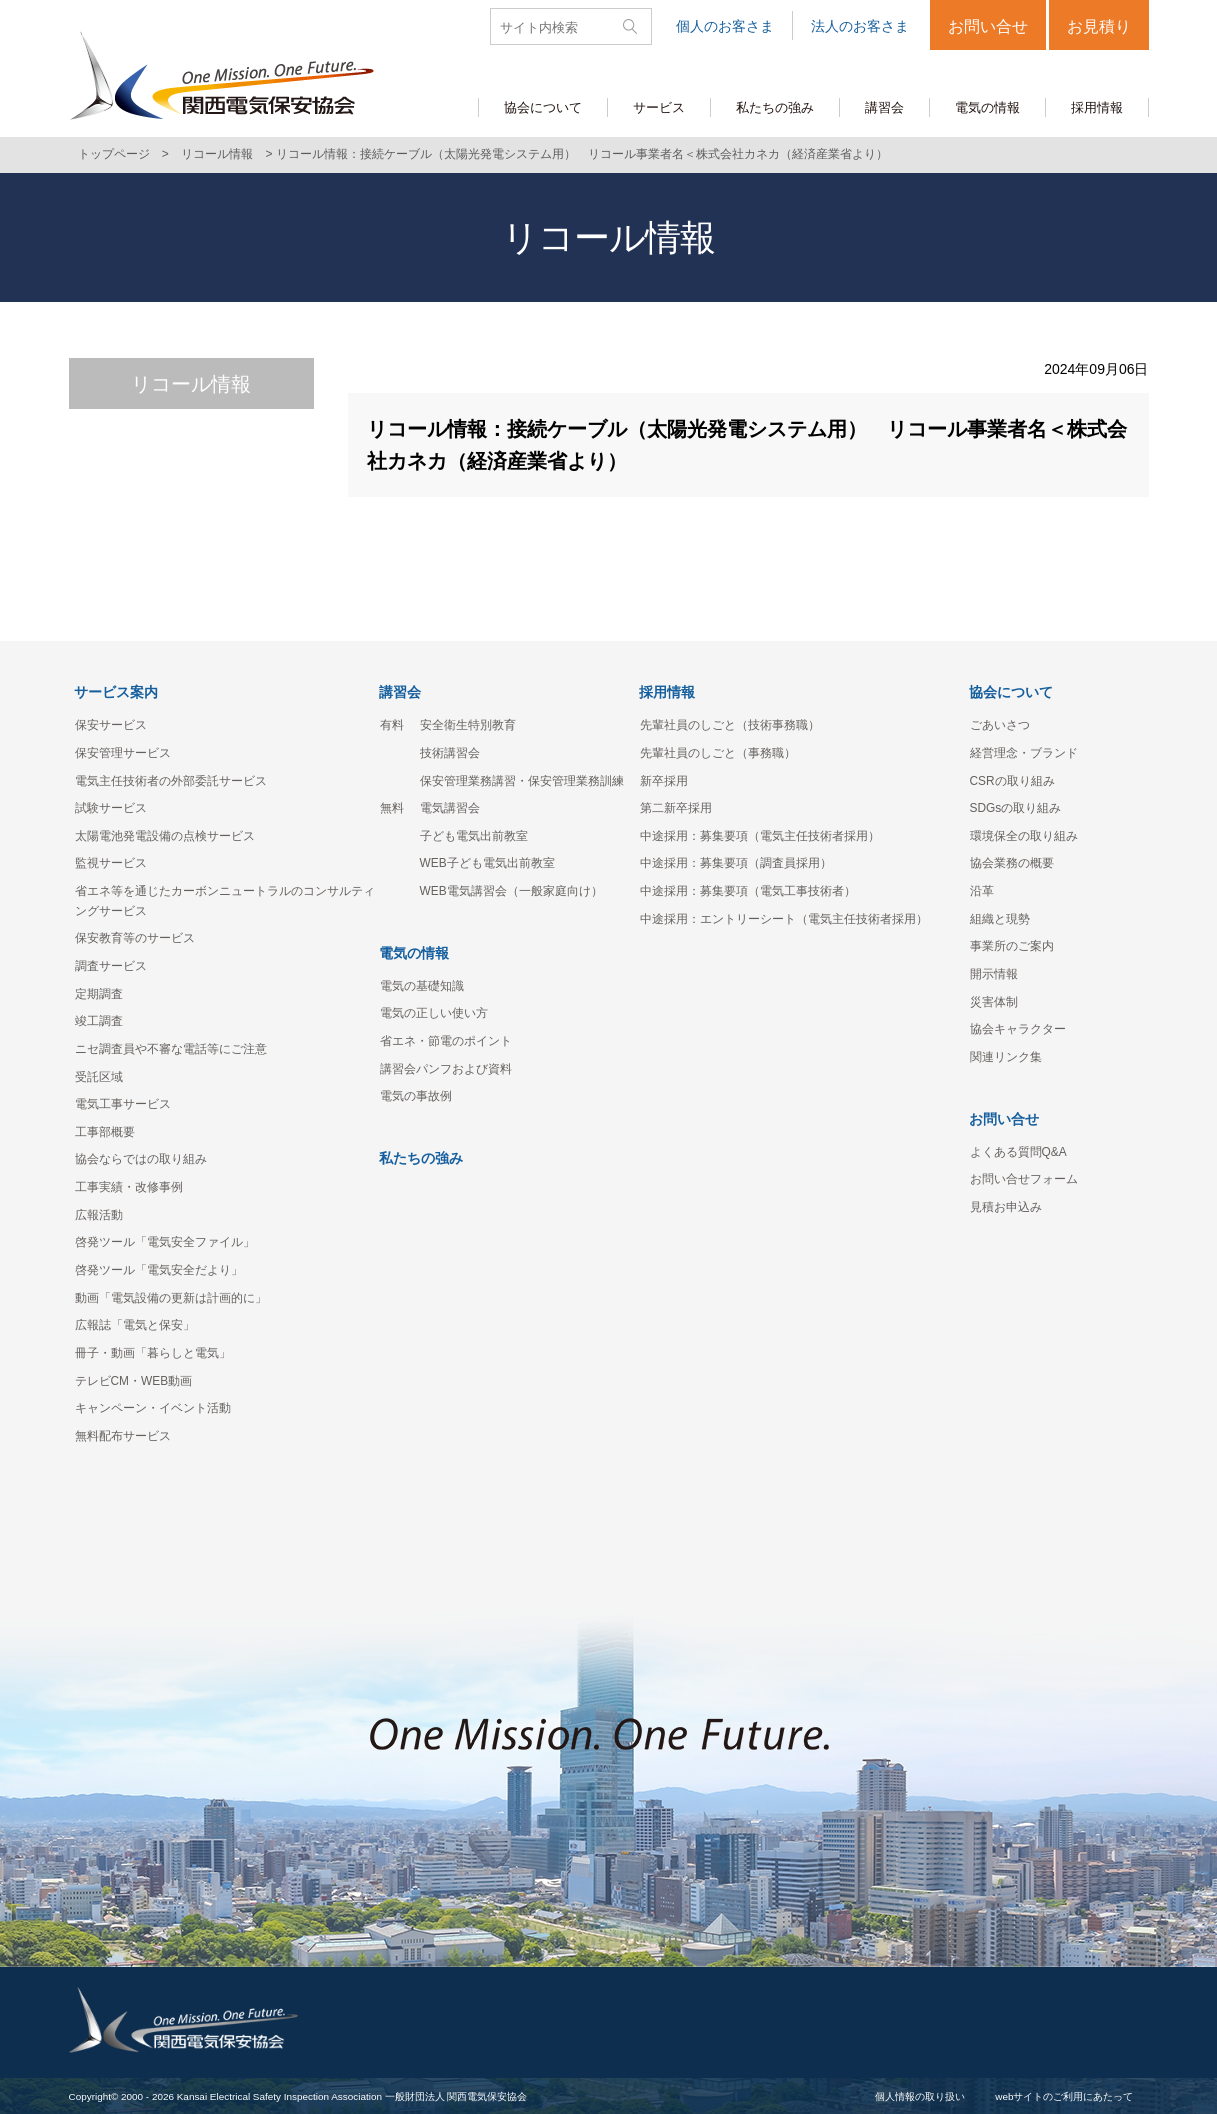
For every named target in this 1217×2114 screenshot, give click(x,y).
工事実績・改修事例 (129, 1187)
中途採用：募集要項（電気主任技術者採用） (760, 836)
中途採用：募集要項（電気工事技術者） (748, 891)
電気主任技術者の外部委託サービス (171, 781)
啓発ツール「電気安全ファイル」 (165, 1242)
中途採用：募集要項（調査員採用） (736, 863)
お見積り (1099, 26)
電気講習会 (450, 808)
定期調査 (99, 994)
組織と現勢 (1000, 919)
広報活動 (99, 1215)
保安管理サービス (123, 753)
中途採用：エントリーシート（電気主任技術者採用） (784, 919)
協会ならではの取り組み (141, 1159)
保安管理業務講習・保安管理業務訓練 (522, 781)
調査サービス (111, 966)
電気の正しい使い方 (434, 1013)
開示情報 (994, 974)
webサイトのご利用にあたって (1064, 2096)
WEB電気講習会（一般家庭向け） (511, 891)
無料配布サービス (123, 1436)
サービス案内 (116, 692)
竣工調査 (99, 1021)
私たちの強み (421, 1158)
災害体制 (994, 1002)
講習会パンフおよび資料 (446, 1069)
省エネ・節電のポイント (446, 1041)
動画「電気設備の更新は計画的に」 (171, 1298)
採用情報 (667, 692)
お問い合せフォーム (1024, 1179)
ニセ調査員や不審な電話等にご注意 (171, 1049)
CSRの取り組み (1012, 781)
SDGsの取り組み (1016, 808)
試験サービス (111, 808)
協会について (1011, 692)
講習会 (400, 692)
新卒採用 (664, 781)
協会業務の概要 (1012, 863)
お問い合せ (988, 26)
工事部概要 (105, 1132)
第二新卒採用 (676, 808)
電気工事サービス (123, 1104)
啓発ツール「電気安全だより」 (159, 1270)
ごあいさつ (1000, 725)
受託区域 (99, 1077)
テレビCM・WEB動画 (134, 1381)
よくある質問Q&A (1018, 1152)
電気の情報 (414, 953)
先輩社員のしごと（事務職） (718, 753)
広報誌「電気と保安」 (135, 1325)
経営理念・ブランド (1024, 753)
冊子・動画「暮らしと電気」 (153, 1353)
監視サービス (111, 863)
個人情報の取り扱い (920, 2096)
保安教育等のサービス (135, 938)
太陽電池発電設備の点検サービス (165, 836)
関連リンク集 (1006, 1057)
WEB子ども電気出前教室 (487, 863)
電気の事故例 (416, 1096)
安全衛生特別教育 (468, 725)
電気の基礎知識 (422, 986)
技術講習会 (450, 753)
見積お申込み (1006, 1207)
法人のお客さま (860, 26)
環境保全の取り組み (1024, 836)
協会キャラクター (1018, 1029)
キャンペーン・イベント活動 (153, 1408)
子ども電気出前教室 (474, 836)
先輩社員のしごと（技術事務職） (730, 725)
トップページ (114, 154)
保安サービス (111, 725)
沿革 (982, 891)
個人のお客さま (725, 26)
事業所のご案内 (1012, 946)
